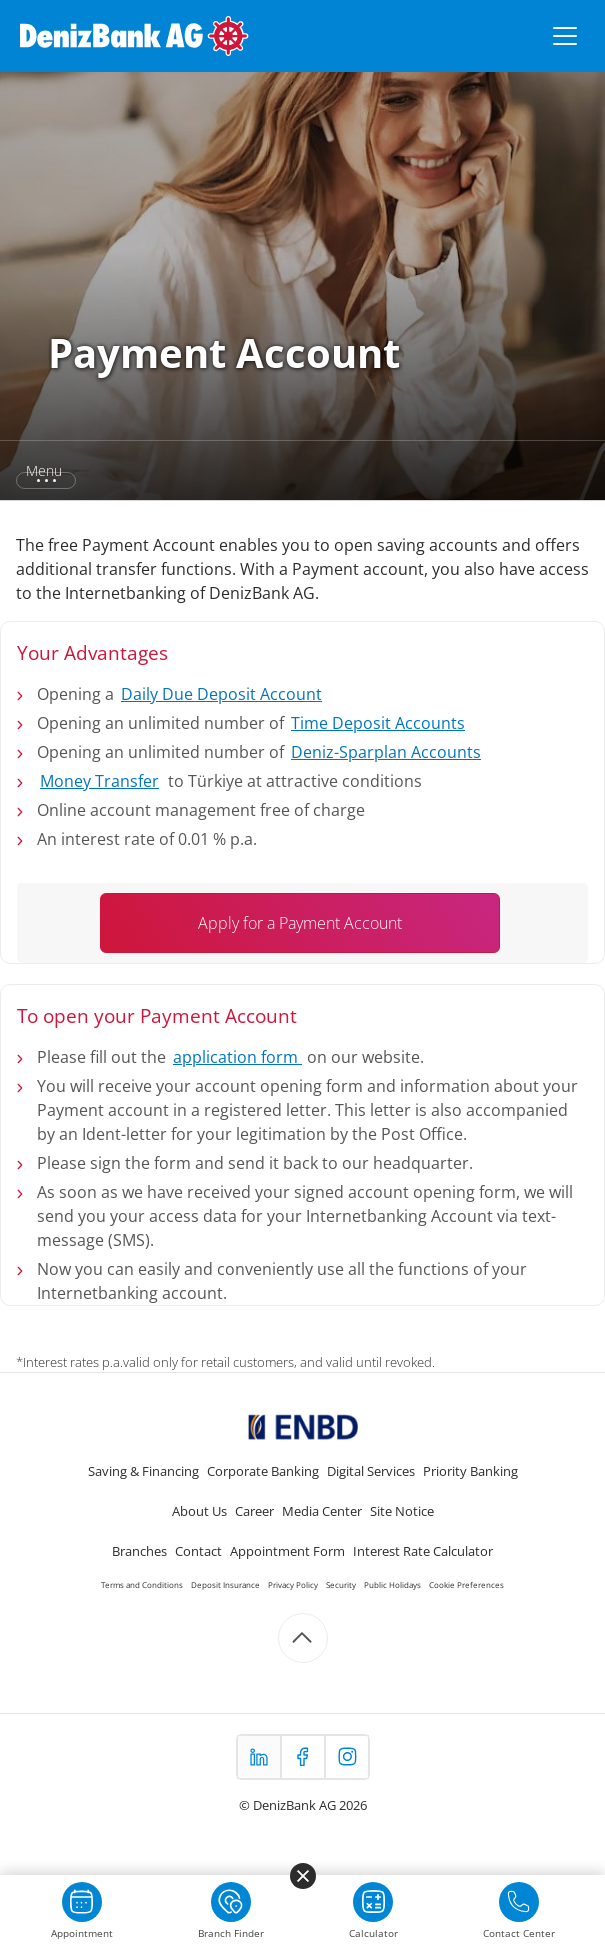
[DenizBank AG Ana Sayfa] (134, 36)
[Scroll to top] (303, 1638)
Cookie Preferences (466, 1585)
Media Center (322, 1511)
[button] (302, 471)
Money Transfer (99, 781)
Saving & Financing (143, 1471)
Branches (139, 1551)
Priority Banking (470, 1471)
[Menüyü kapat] (303, 1876)
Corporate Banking (263, 1471)
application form (237, 1057)
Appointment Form (287, 1551)
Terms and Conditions (142, 1585)
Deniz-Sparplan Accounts (386, 752)
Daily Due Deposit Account (221, 694)
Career (254, 1511)
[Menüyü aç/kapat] (565, 36)
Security (341, 1585)
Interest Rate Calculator (423, 1551)
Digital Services (371, 1471)
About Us (199, 1511)
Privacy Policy (293, 1585)
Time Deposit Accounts (378, 723)
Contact (198, 1551)
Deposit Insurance (225, 1585)
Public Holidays (392, 1585)
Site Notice (402, 1511)
